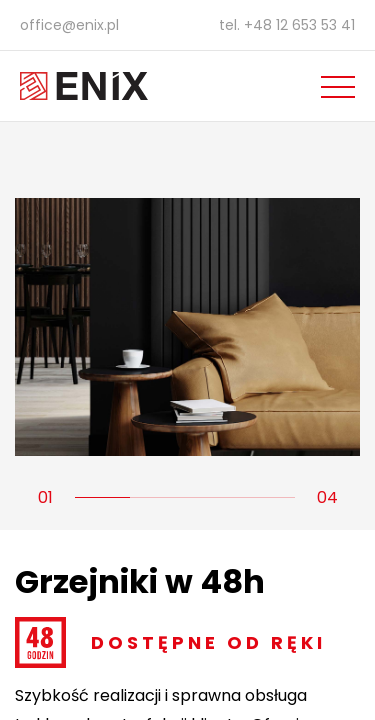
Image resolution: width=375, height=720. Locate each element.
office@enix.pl (69, 25)
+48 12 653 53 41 (299, 25)
